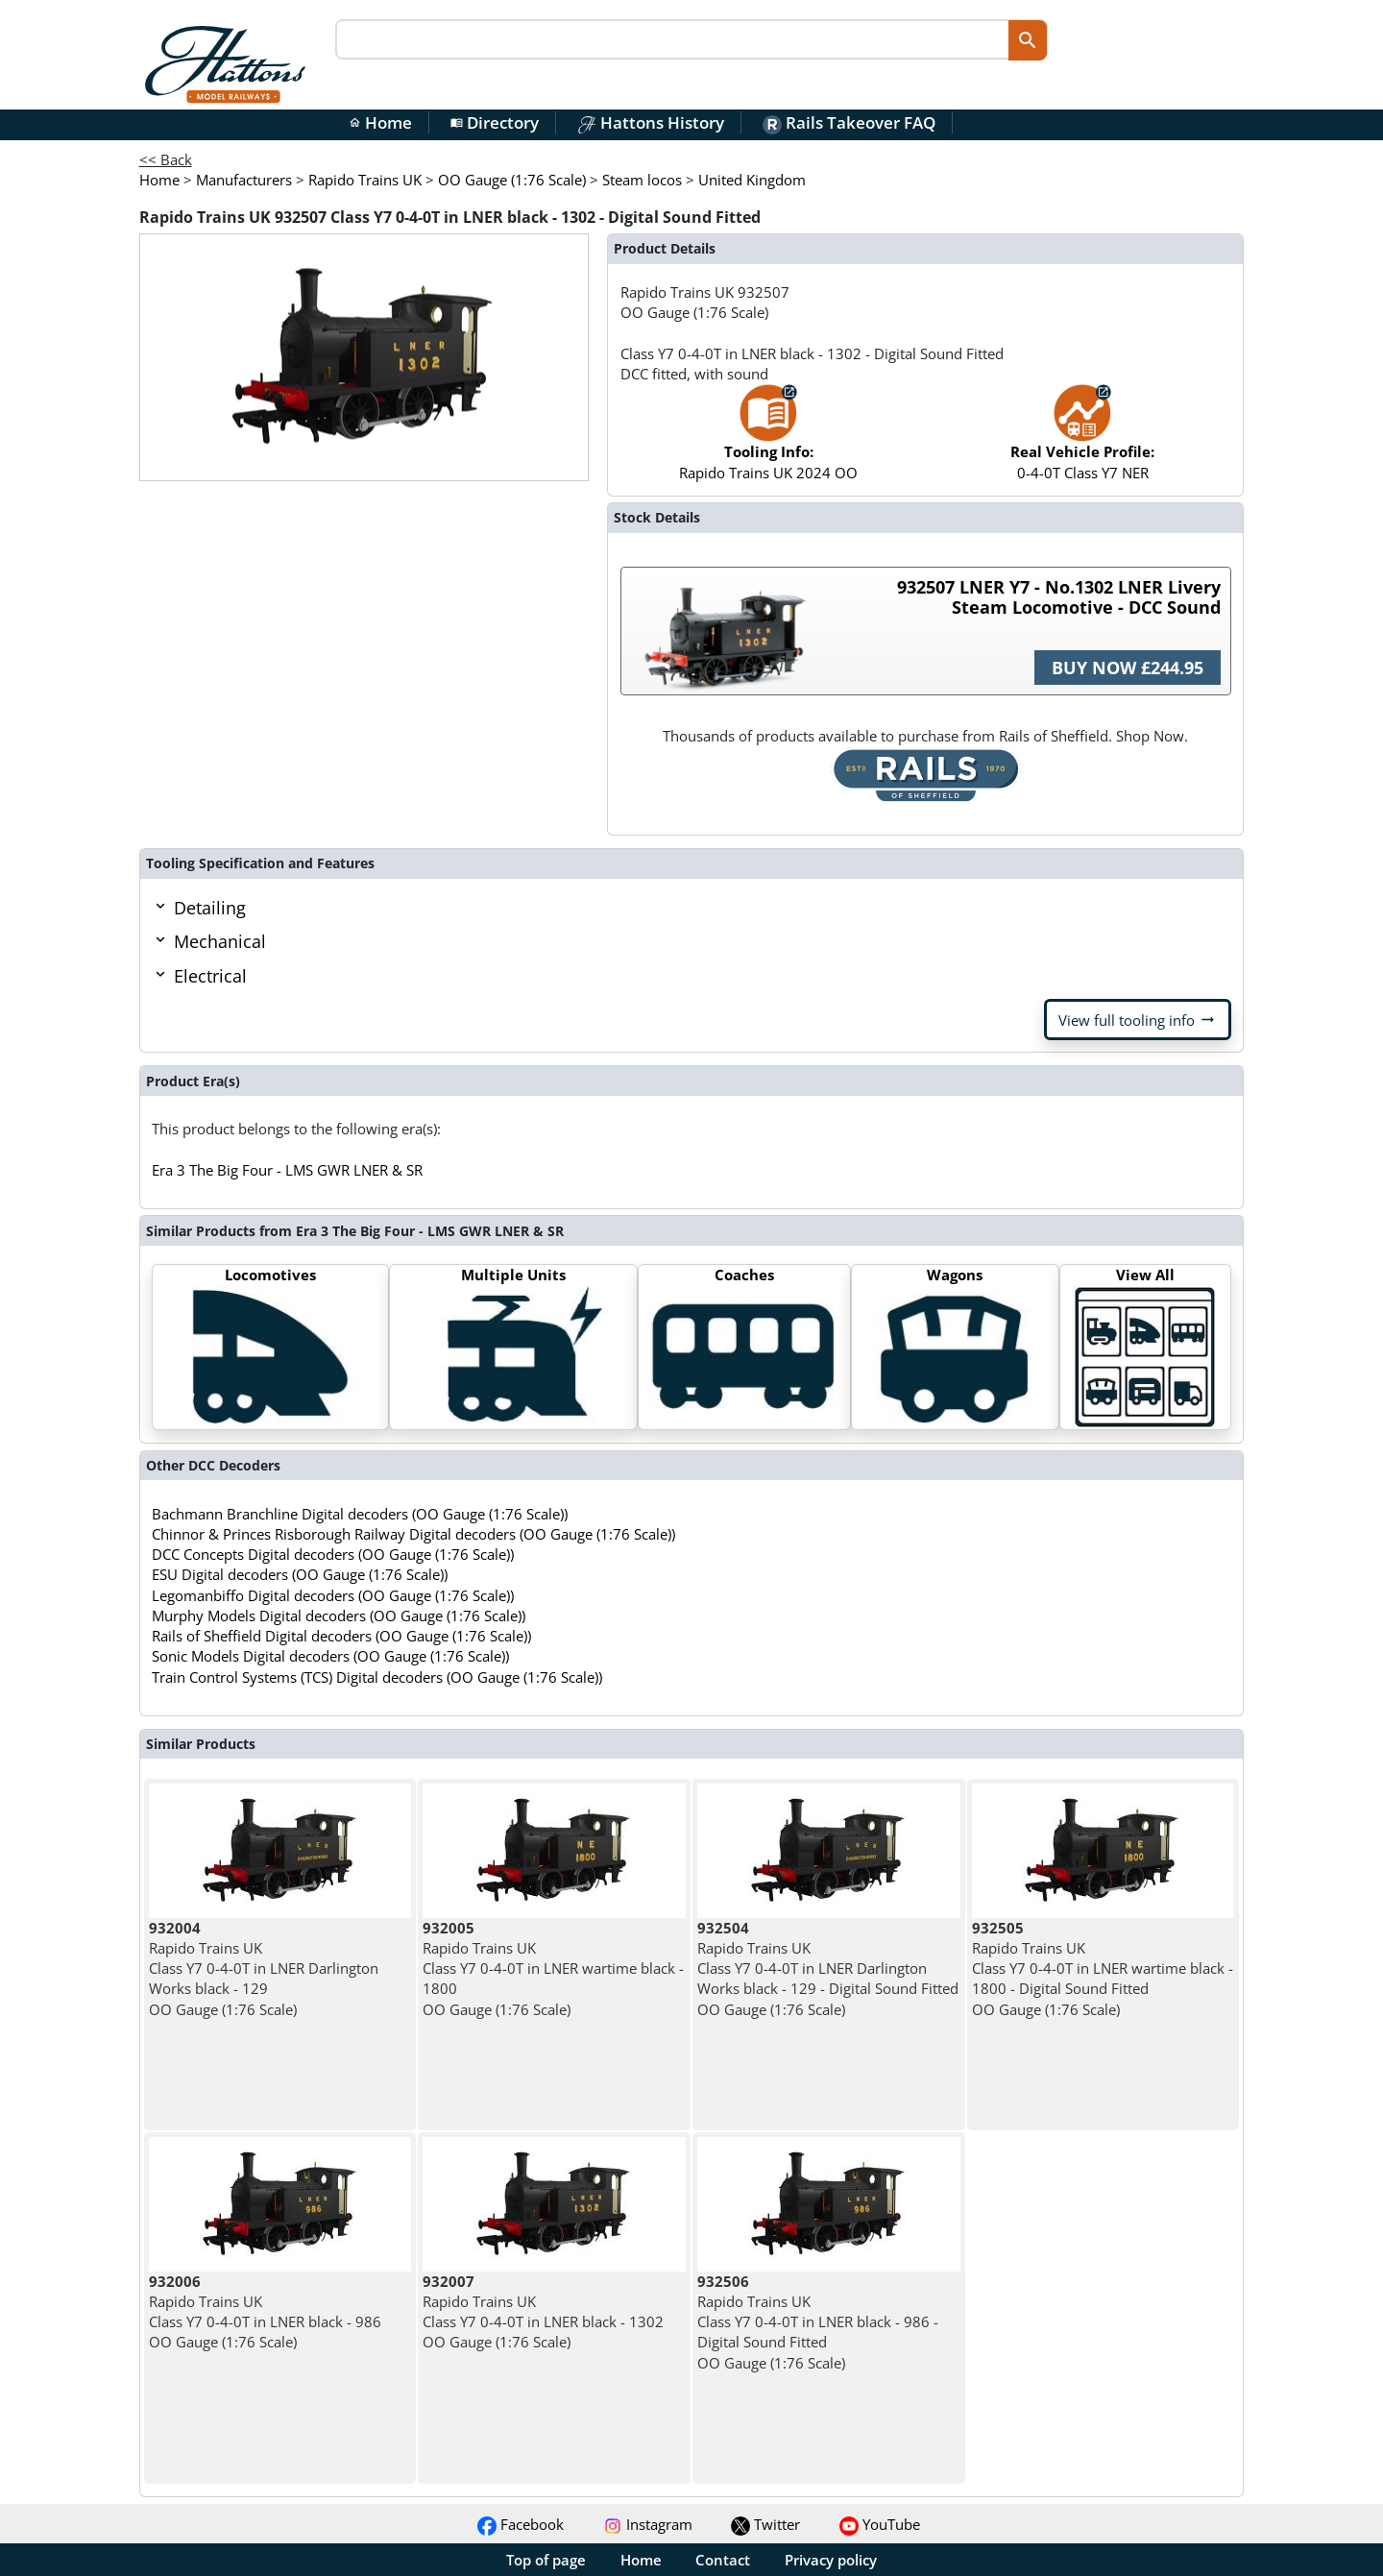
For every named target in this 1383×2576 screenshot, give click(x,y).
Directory (494, 122)
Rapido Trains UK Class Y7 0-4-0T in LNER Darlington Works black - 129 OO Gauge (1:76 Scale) (263, 1968)
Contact (722, 2559)
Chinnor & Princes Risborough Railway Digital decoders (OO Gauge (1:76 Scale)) (413, 1533)
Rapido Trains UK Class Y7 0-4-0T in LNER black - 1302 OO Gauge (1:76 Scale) (543, 2312)
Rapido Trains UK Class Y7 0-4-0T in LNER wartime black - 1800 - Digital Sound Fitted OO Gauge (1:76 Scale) (1102, 1968)
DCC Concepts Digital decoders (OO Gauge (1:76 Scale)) (333, 1554)
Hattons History (650, 122)
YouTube (879, 2524)
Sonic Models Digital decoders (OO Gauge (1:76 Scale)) (330, 1655)
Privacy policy (831, 2559)
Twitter (765, 2524)
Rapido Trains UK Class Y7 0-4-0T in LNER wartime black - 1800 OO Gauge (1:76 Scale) (553, 1968)
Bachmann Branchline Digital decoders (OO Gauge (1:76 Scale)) (360, 1513)
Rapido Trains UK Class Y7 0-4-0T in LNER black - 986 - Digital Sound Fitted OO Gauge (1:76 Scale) (817, 2322)
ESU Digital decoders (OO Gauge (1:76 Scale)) (300, 1574)
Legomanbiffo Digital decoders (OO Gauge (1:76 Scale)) (333, 1595)
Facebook (520, 2524)
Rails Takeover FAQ (849, 122)
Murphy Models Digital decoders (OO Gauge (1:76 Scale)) (338, 1615)
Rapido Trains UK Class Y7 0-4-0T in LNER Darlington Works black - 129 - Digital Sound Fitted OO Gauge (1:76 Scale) (827, 1968)
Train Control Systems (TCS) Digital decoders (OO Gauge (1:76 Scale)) (377, 1677)
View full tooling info (1137, 1020)
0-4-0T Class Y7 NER (1082, 441)
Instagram (647, 2524)
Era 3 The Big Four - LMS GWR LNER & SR (287, 1169)
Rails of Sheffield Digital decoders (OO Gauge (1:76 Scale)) (341, 1635)
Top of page (546, 2559)
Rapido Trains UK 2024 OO (768, 441)
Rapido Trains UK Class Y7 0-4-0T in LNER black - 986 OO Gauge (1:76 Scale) (265, 2312)
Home (380, 122)
